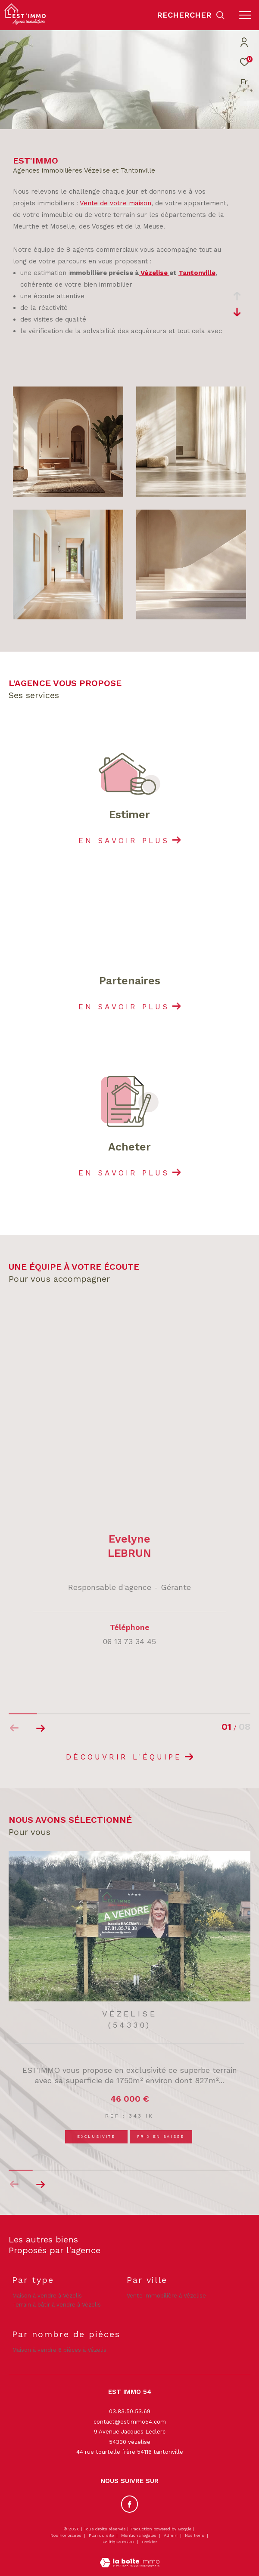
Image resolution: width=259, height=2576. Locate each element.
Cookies (150, 2541)
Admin (171, 2535)
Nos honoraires (65, 2535)
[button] (40, 2184)
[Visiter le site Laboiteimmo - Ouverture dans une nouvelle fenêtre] (129, 2557)
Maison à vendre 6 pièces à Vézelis (59, 2350)
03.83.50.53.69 (129, 2411)
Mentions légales (139, 2535)
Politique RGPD (118, 2541)
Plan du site (102, 2535)
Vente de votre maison (115, 203)
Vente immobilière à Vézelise (166, 2295)
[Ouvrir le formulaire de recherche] (191, 15)
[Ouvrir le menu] (245, 15)
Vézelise (154, 273)
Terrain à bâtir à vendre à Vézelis (56, 2304)
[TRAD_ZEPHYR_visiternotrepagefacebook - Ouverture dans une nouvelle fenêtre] (129, 2504)
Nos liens (195, 2535)
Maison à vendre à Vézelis (47, 2295)
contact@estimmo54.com (130, 2421)
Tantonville (196, 273)
